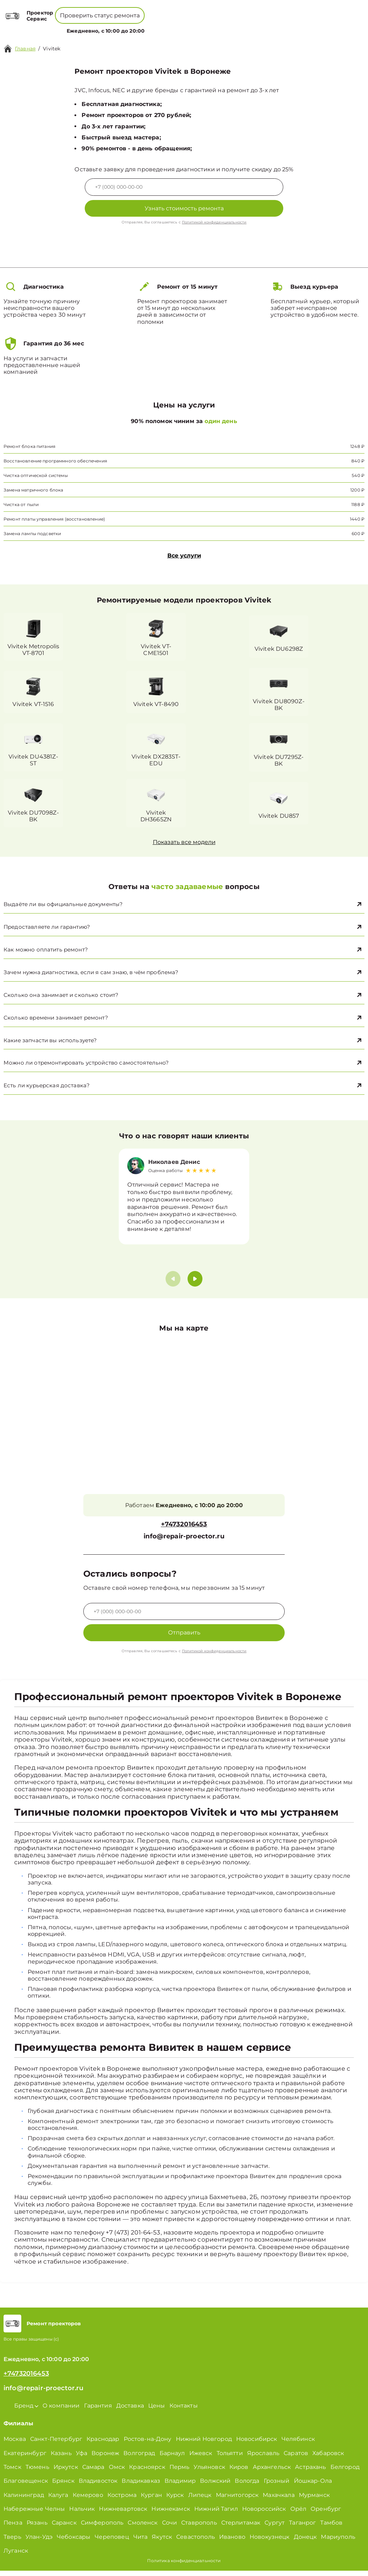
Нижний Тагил (216, 2513)
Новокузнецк (270, 2541)
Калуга (58, 2500)
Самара (93, 2472)
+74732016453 (164, 10)
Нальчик (82, 2513)
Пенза (13, 2528)
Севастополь (195, 2541)
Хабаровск (328, 2458)
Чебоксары (73, 2541)
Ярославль (263, 2458)
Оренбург (326, 2513)
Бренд (119, 27)
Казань (61, 2458)
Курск (175, 2500)
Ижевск (200, 2458)
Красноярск (147, 2472)
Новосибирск (256, 2444)
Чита (140, 2541)
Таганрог (302, 2528)
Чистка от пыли (21, 504)
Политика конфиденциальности (184, 2566)
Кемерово (88, 2500)
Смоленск (142, 2528)
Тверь (12, 2541)
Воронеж (105, 2458)
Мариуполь (338, 2541)
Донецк (305, 2541)
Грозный (277, 2486)
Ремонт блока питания (29, 446)
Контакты (207, 27)
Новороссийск (264, 2513)
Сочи (169, 2528)
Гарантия (98, 2410)
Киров (239, 2472)
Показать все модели (184, 843)
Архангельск (272, 2472)
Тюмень (37, 2472)
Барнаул (172, 2458)
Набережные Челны (34, 2513)
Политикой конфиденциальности (214, 222)
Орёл (298, 2513)
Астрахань (310, 2472)
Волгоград (139, 2458)
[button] (195, 1284)
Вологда (247, 2486)
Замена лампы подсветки (32, 533)
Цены (183, 27)
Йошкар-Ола (313, 2486)
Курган (151, 2500)
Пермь (179, 2472)
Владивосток (98, 2486)
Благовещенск (26, 2486)
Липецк (200, 2500)
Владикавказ (141, 2486)
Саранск (64, 2528)
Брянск (63, 2486)
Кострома (121, 2500)
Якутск (162, 2541)
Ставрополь (199, 2528)
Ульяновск (209, 2472)
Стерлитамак (241, 2528)
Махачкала (278, 2500)
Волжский (215, 2486)
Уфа (81, 2458)
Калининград (24, 2500)
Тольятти (230, 2458)
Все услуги (184, 555)
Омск (117, 2472)
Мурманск (314, 2500)
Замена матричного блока (33, 490)
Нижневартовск (123, 2513)
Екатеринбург (25, 2458)
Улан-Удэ (39, 2541)
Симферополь (102, 2528)
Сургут (274, 2528)
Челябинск (298, 2444)
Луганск (16, 2555)
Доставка (130, 2410)
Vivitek (51, 48)
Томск (12, 2472)
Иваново (232, 2541)
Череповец (112, 2541)
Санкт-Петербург (56, 2444)
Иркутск (66, 2472)
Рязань (37, 2528)
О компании (153, 27)
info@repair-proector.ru (184, 1541)
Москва (15, 2444)
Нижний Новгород (204, 2444)
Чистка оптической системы (36, 475)
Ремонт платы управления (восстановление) (54, 519)
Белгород (344, 2472)
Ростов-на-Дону (148, 2444)
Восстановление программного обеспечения (55, 460)
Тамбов (331, 2528)
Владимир (180, 2486)
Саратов (296, 2458)
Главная (25, 48)
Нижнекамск (170, 2513)
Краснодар (103, 2444)
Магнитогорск (237, 2500)
